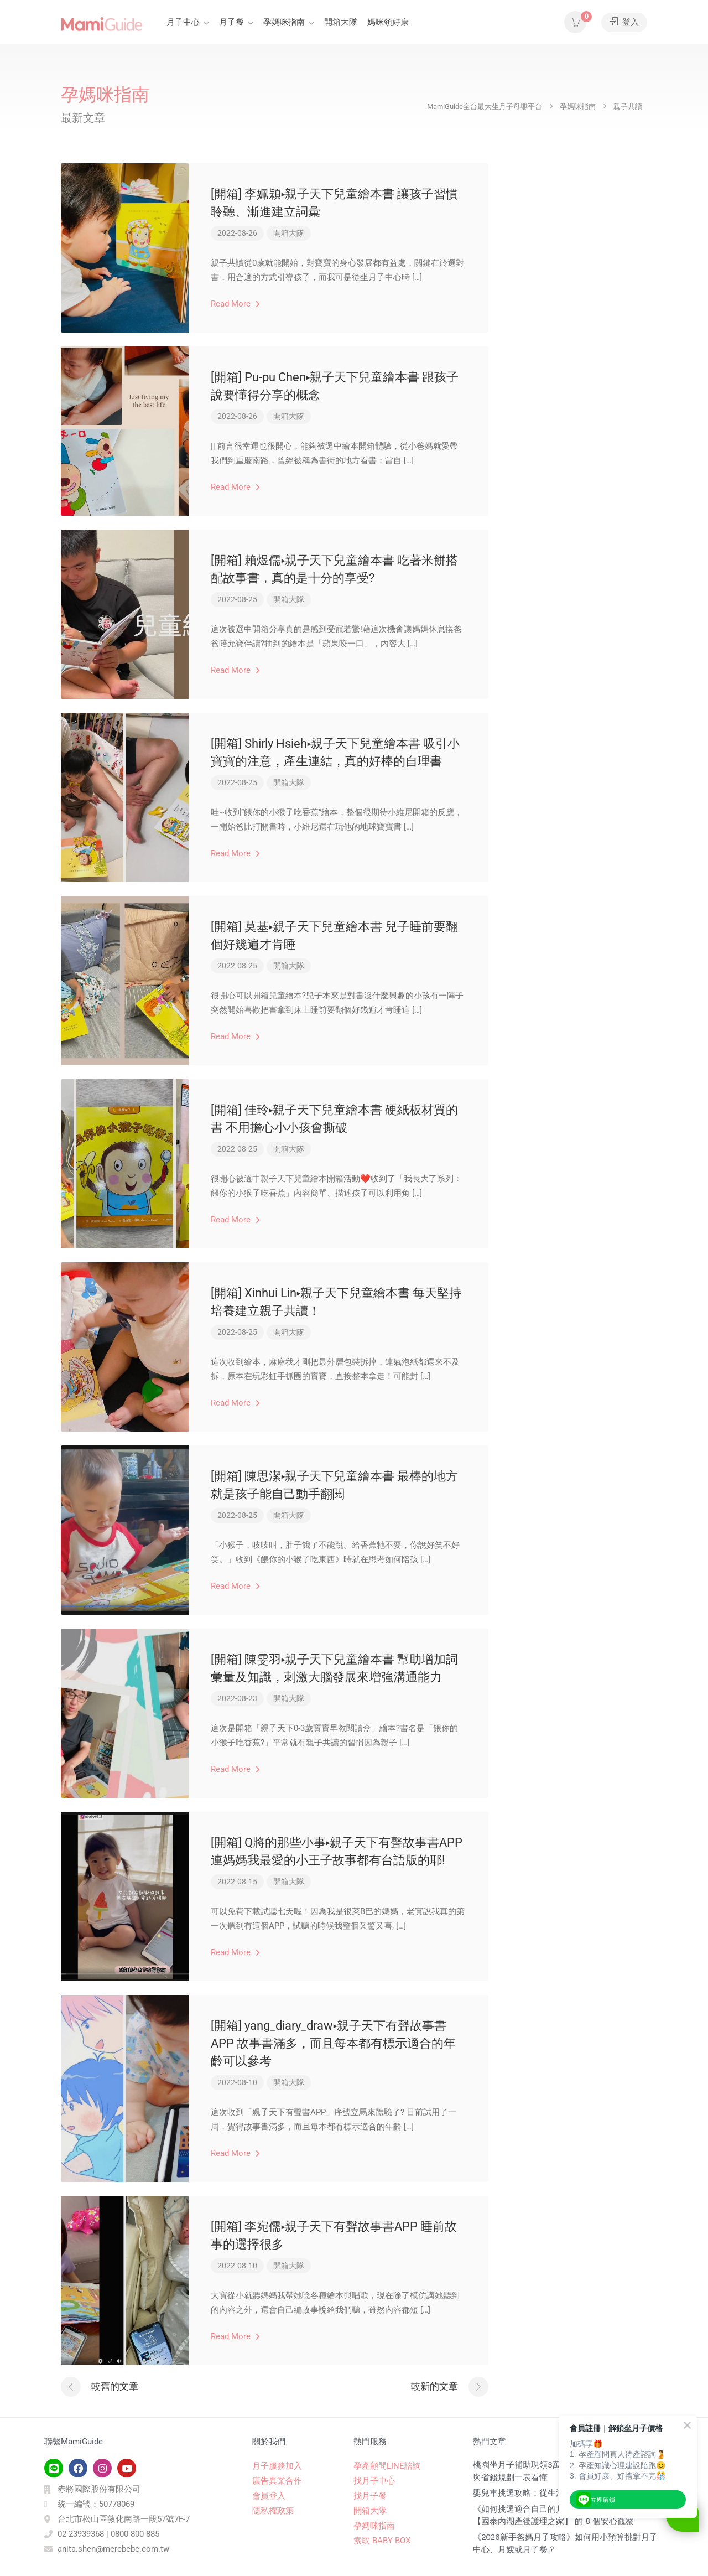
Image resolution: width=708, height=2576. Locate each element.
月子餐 (231, 22)
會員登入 (268, 2496)
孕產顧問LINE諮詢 (387, 2466)
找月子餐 (370, 2496)
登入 (624, 22)
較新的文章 (434, 2386)
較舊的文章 (114, 2386)
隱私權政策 (273, 2511)
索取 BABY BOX (381, 2541)
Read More (235, 304)
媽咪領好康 (388, 22)
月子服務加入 (277, 2466)
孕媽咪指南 (284, 22)
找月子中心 (374, 2481)
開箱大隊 (340, 22)
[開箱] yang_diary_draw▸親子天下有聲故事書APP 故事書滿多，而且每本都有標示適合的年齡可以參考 (333, 2043)
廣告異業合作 (277, 2481)
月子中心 (183, 22)
